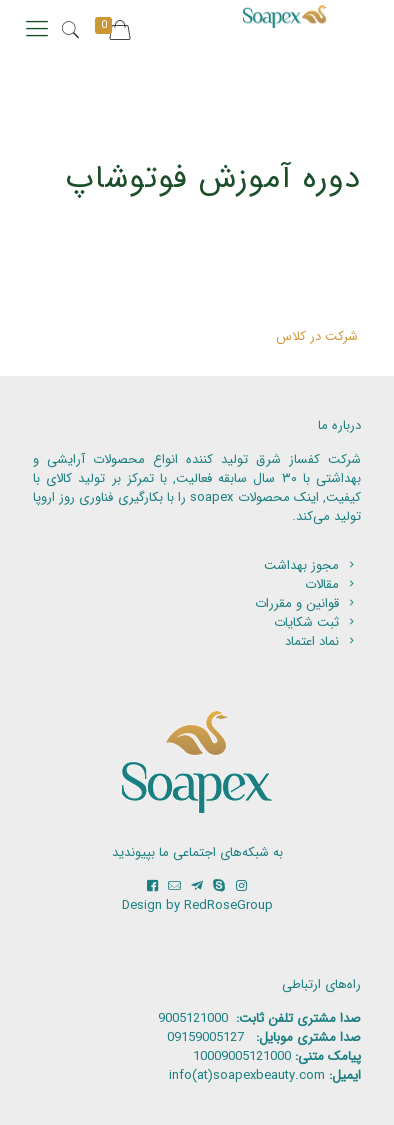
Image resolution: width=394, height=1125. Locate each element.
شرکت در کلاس (317, 336)
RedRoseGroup (228, 905)
